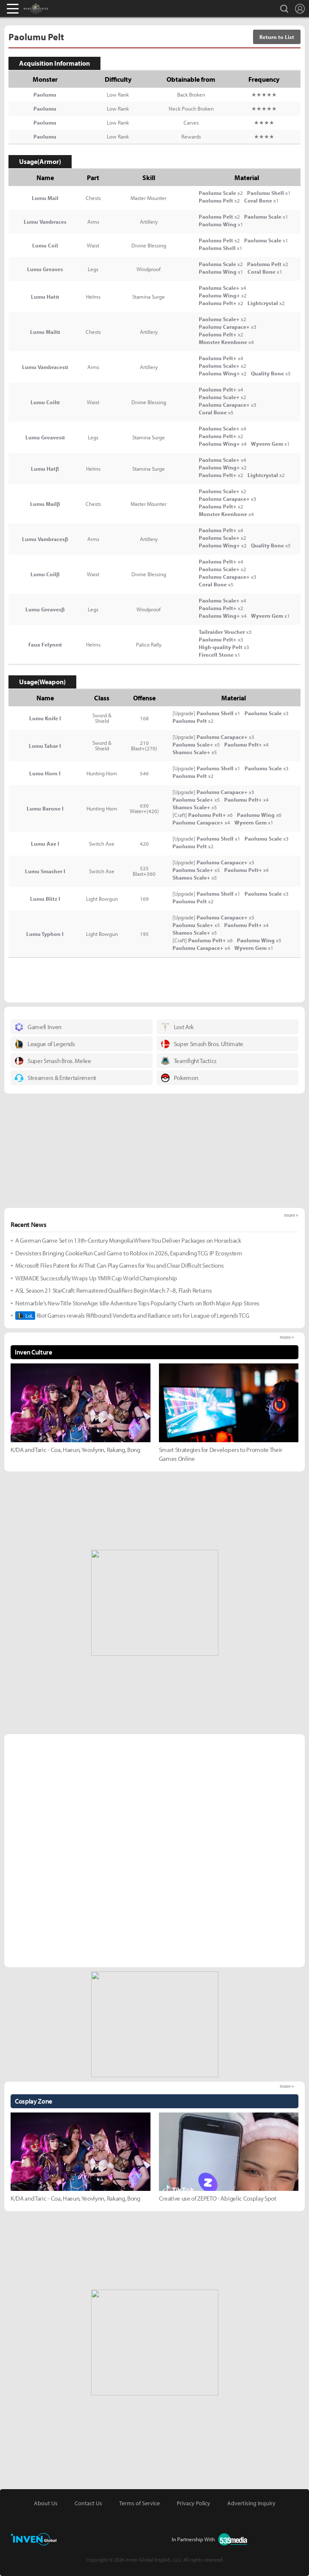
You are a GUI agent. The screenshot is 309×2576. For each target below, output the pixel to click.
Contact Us (88, 2503)
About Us (46, 2503)
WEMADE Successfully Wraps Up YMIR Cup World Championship (96, 1278)
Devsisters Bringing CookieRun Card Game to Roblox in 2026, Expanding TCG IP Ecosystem (128, 1253)
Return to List (276, 36)
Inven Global (74, 8)
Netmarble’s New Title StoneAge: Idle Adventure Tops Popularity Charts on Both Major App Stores (137, 1303)
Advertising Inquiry (251, 2503)
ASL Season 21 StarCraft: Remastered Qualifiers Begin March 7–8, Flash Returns (113, 1290)
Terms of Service (139, 2503)
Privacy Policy (193, 2503)
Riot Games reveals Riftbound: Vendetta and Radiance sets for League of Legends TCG (132, 1315)
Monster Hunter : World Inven (50, 8)
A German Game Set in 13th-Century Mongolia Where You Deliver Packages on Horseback (128, 1240)
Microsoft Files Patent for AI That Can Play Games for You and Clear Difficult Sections (119, 1265)
